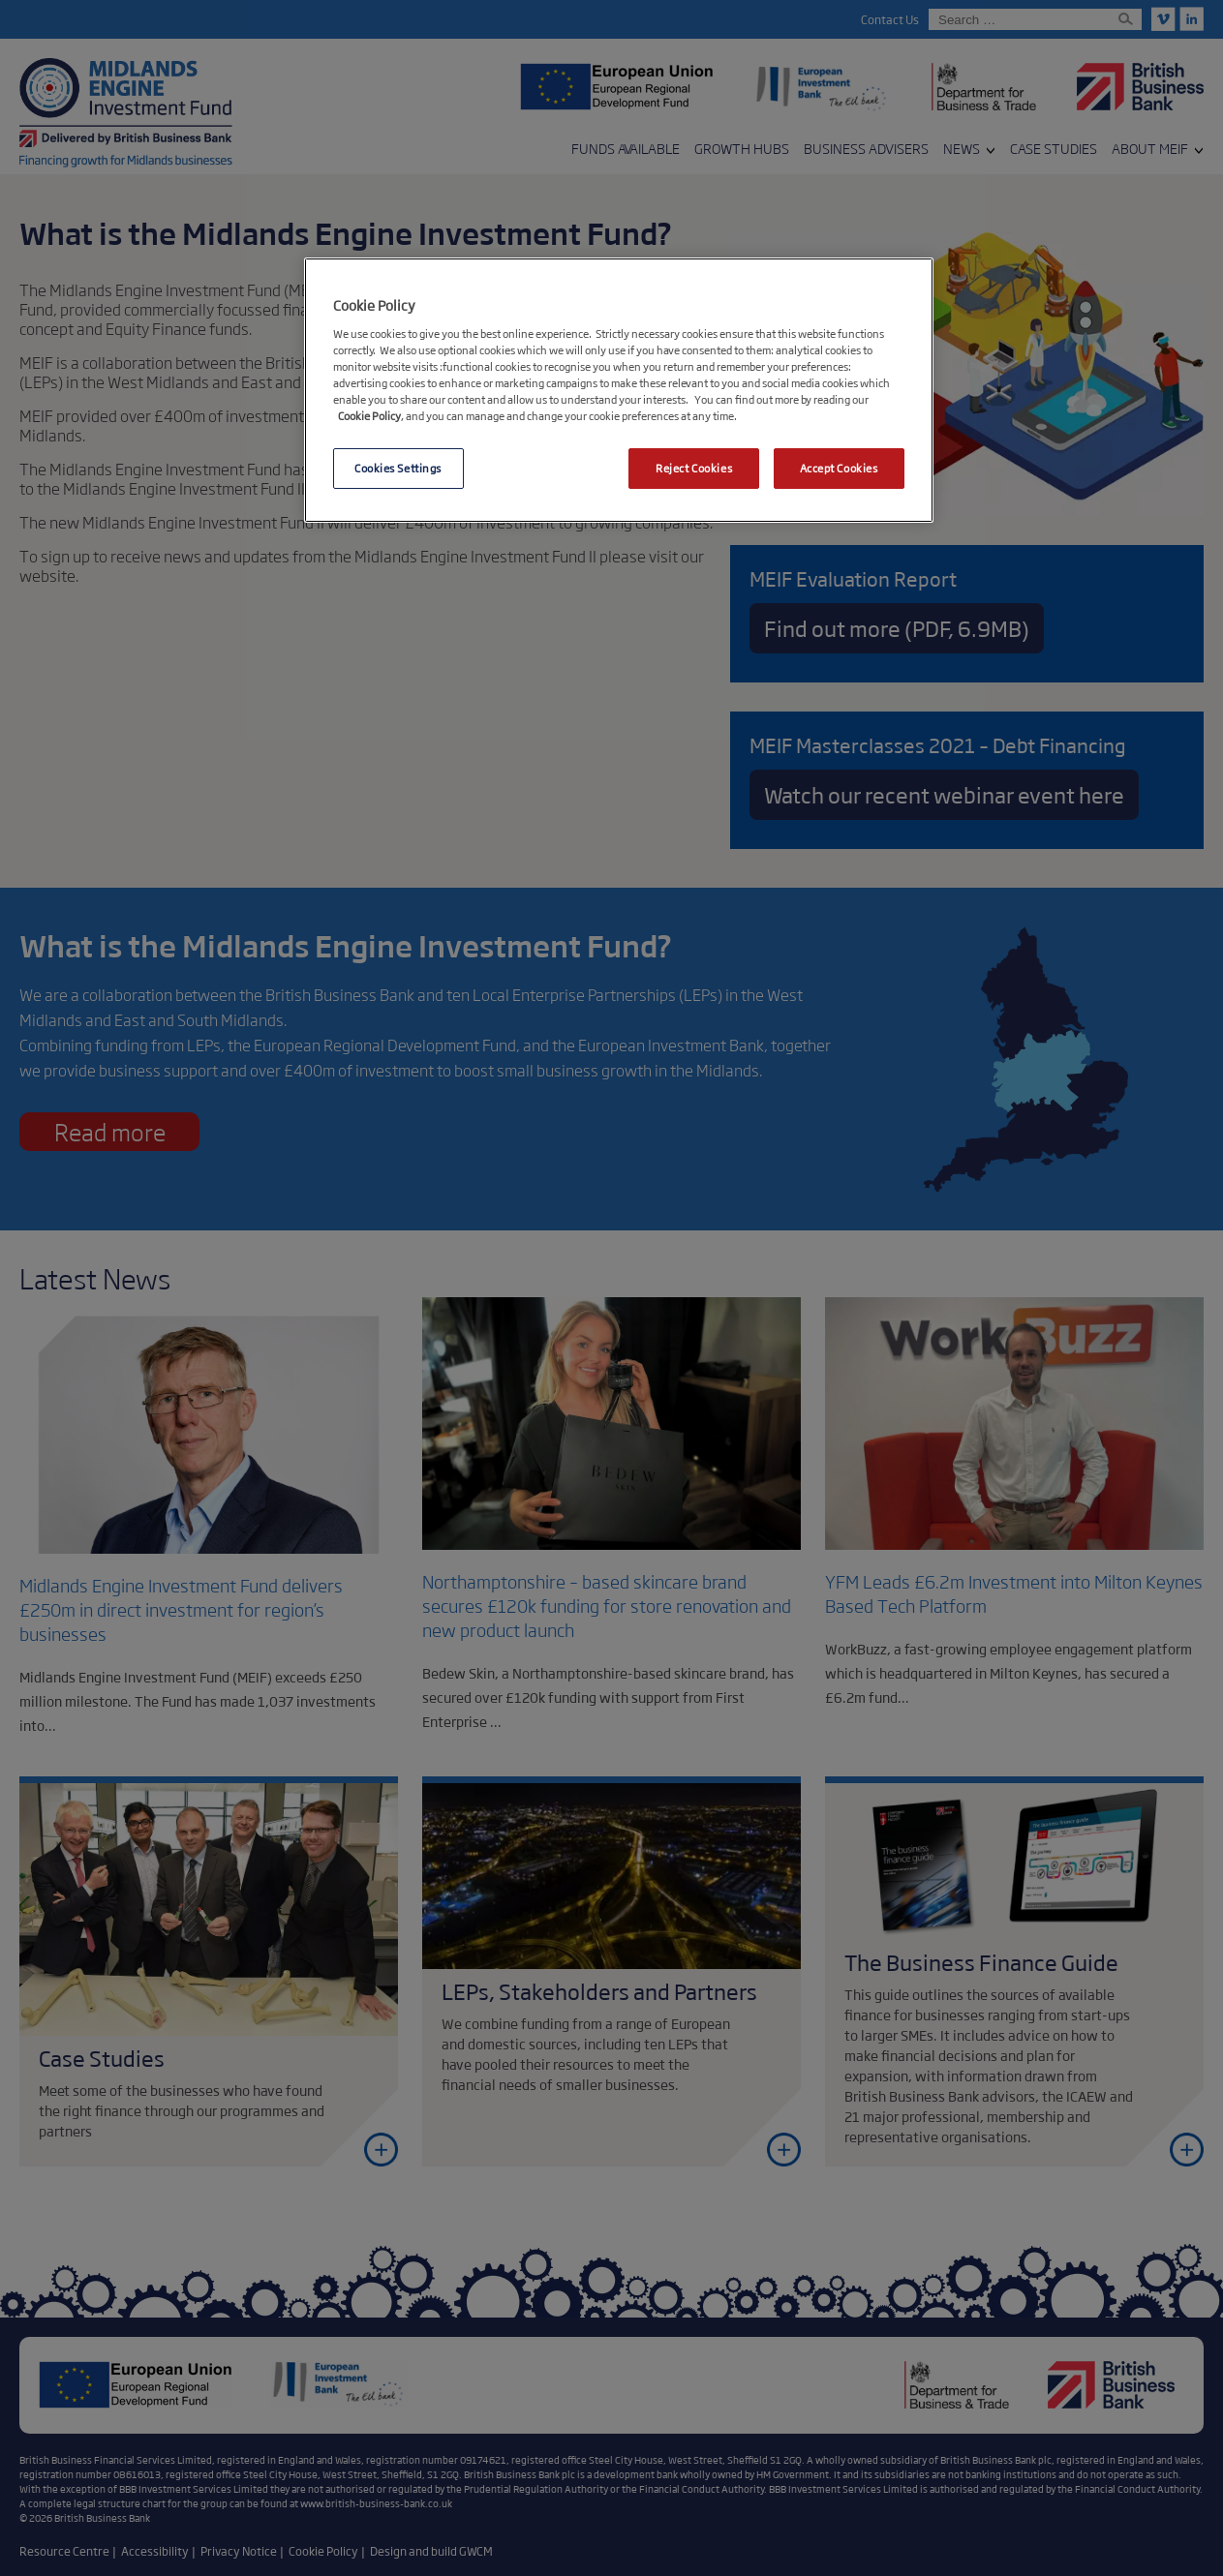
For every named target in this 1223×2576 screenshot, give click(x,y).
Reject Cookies (694, 467)
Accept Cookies (839, 467)
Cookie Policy (369, 415)
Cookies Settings (398, 467)
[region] (618, 390)
